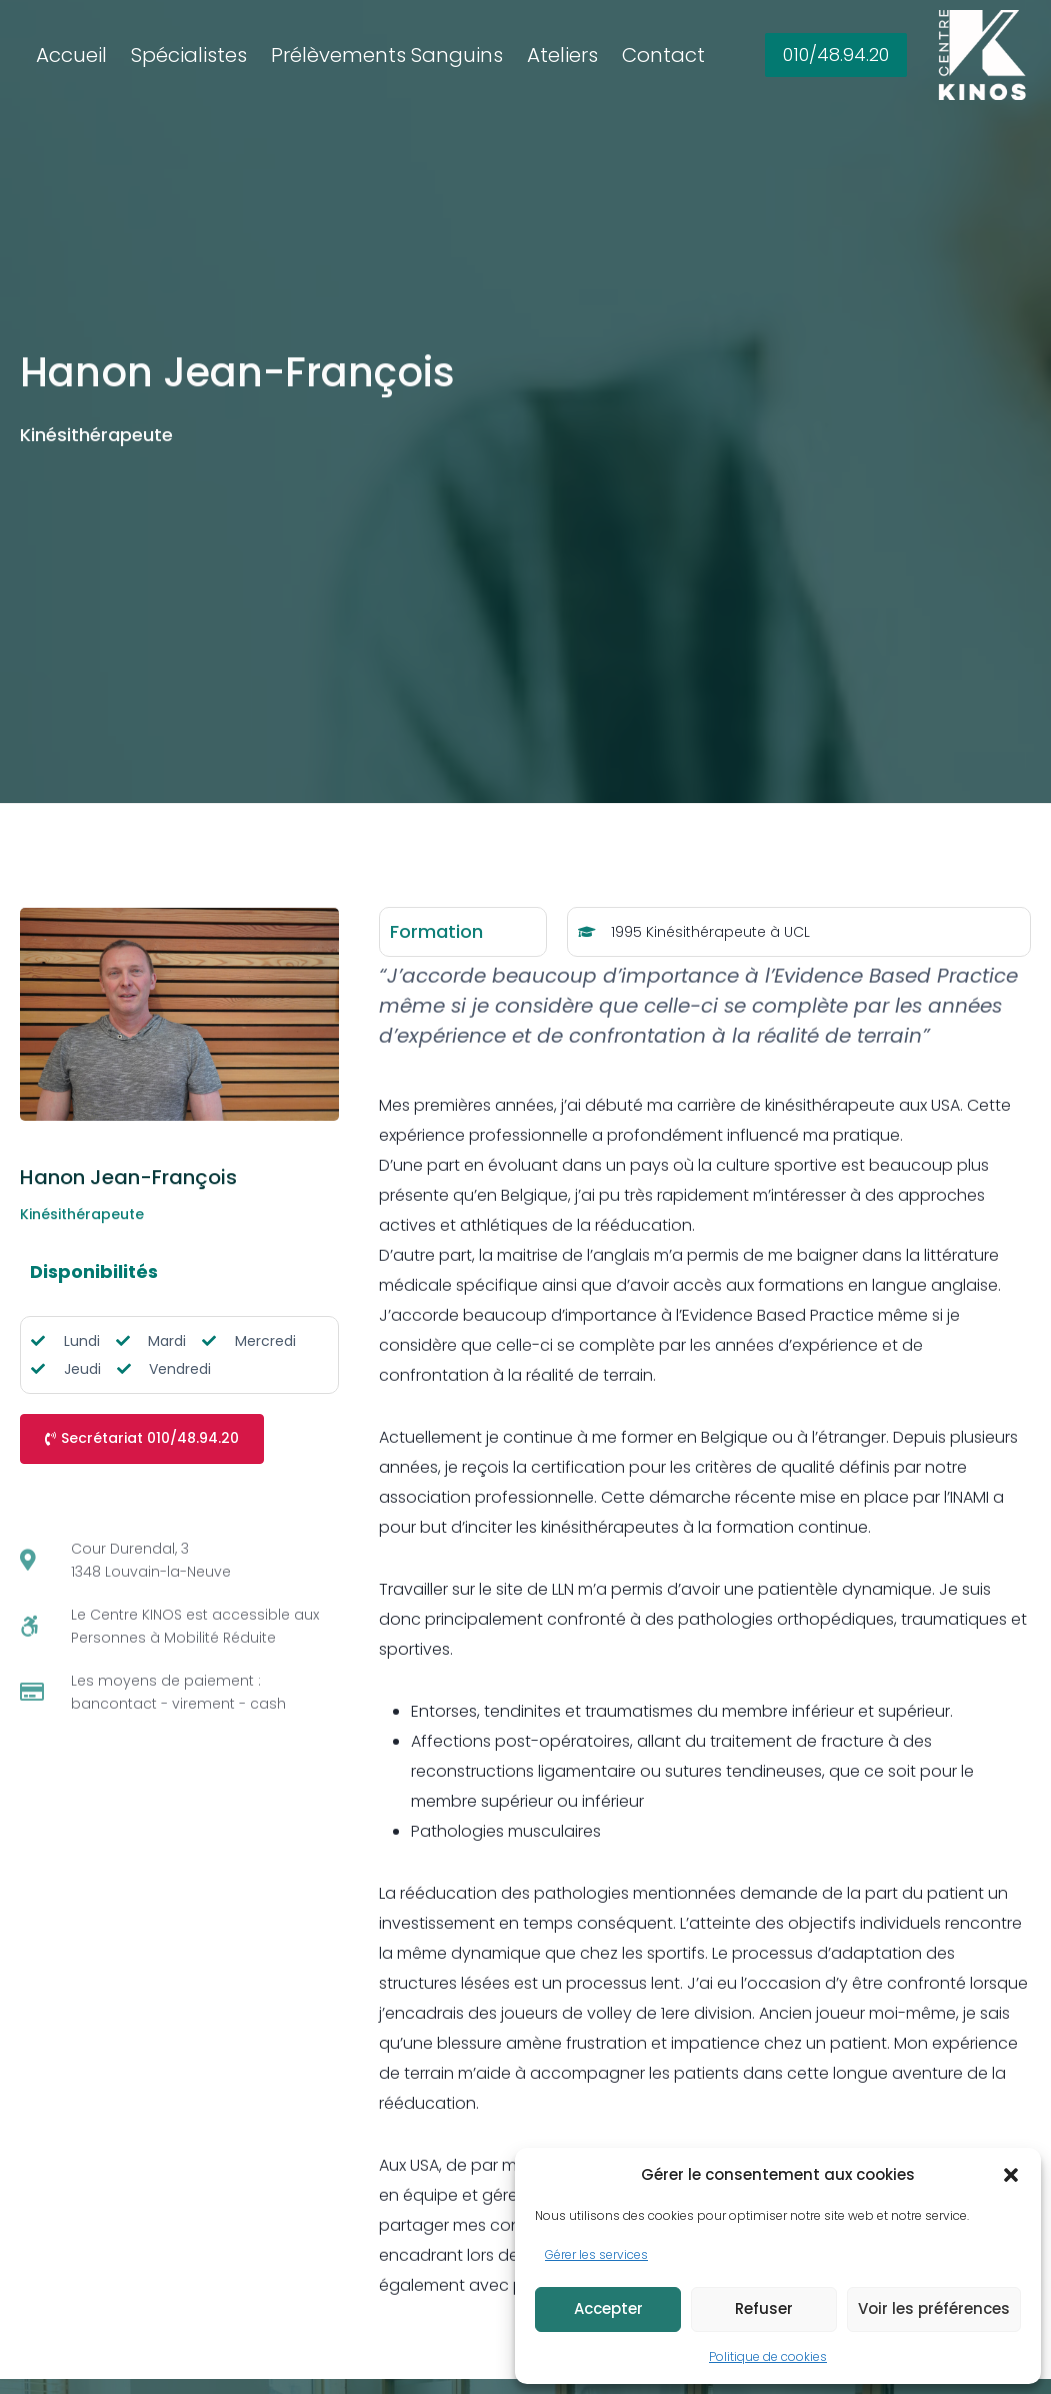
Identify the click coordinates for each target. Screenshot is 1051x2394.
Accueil (71, 55)
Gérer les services (596, 2254)
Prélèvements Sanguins (387, 55)
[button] (1011, 2175)
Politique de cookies (768, 2356)
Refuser (764, 2308)
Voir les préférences (934, 2308)
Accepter (608, 2308)
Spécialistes (189, 55)
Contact (663, 55)
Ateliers (562, 55)
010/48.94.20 (836, 54)
